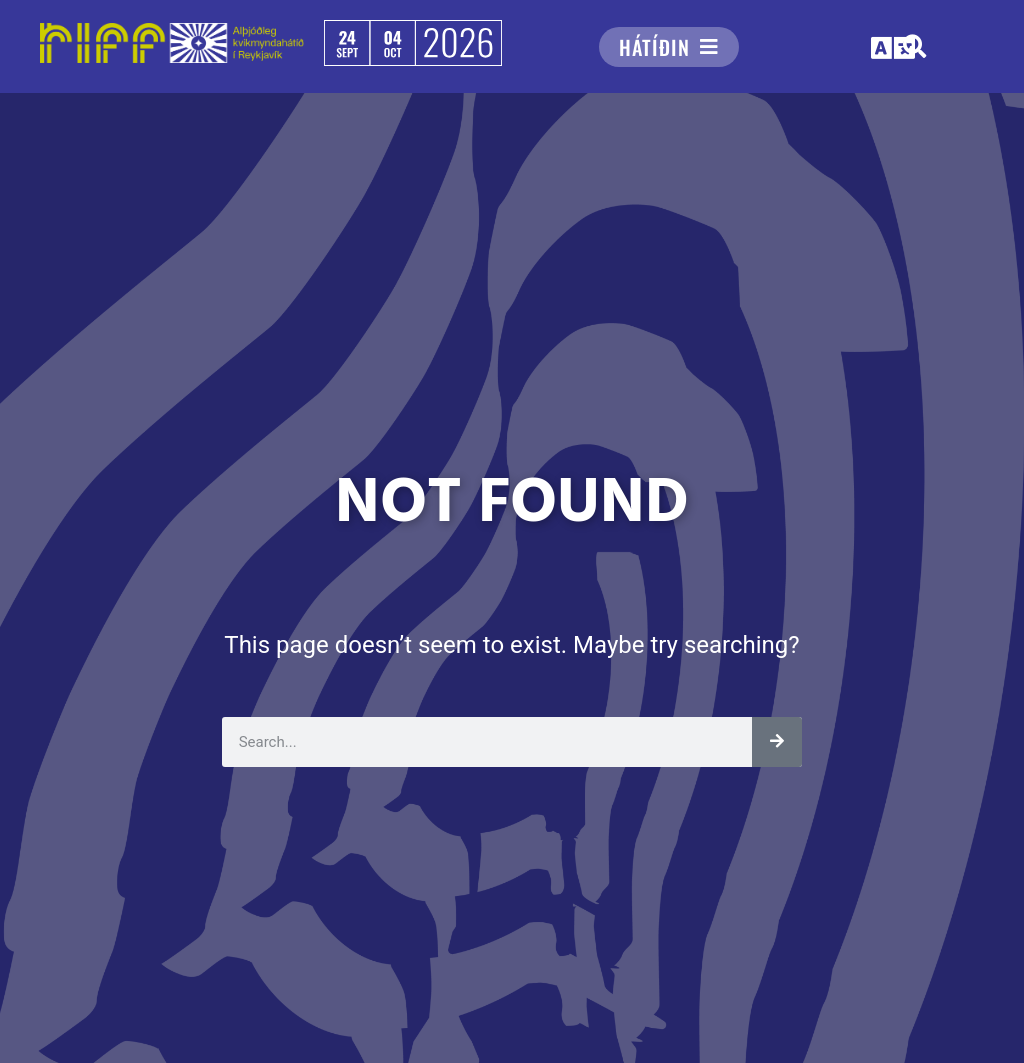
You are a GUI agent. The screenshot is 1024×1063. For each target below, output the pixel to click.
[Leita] (777, 742)
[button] (894, 48)
